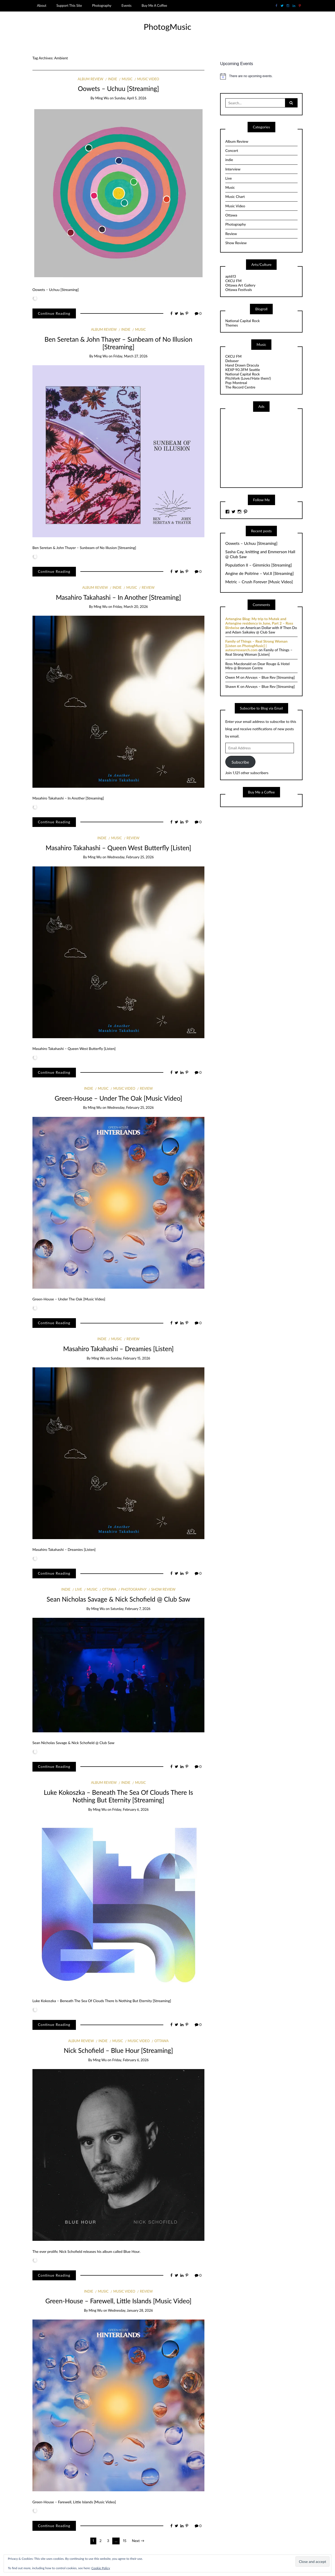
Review (148, 587)
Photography (101, 5)
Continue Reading (54, 313)
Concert (231, 150)
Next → (138, 2540)
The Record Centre (240, 387)
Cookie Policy (100, 2568)
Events (126, 5)
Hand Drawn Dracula (242, 365)
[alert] (261, 76)
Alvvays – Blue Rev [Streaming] (270, 677)
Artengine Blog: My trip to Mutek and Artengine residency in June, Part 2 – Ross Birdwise (259, 623)
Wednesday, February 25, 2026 (130, 857)
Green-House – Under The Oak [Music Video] (118, 1098)
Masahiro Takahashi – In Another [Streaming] (118, 597)
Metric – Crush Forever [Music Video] (259, 581)
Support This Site (69, 5)
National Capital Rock (242, 320)
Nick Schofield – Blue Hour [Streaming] (118, 2050)
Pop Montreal (236, 382)
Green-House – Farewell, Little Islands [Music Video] (118, 2301)
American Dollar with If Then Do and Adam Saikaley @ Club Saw (261, 629)
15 (124, 2540)
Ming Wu (102, 98)
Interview (233, 169)
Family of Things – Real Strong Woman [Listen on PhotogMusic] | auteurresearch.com (256, 645)
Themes (231, 325)
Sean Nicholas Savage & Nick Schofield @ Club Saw (118, 1599)
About (41, 5)
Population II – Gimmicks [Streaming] (258, 565)
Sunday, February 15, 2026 (130, 1358)
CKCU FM (233, 280)
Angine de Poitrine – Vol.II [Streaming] (259, 573)
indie (112, 79)
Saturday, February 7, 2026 (130, 1609)
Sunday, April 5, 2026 (131, 98)
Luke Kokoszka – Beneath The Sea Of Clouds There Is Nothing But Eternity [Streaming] (118, 1796)
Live (78, 1589)
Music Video (148, 79)
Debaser (232, 360)
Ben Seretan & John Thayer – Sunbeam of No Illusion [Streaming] (118, 343)
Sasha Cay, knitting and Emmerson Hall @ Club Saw (260, 554)
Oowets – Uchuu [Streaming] (118, 88)
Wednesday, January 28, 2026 (130, 2310)
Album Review (90, 79)
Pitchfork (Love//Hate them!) (248, 378)
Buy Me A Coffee (154, 5)
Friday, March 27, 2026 (130, 356)
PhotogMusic (167, 27)
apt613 (230, 276)
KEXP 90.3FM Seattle (242, 369)
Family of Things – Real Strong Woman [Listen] (259, 652)
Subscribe (240, 761)
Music (127, 79)
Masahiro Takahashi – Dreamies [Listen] (118, 1348)
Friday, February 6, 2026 (130, 1809)
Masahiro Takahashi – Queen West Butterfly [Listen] (118, 848)
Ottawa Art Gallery (240, 285)
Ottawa (109, 1589)
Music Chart (235, 196)
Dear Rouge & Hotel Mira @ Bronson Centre (257, 665)
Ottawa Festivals (238, 289)
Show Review (163, 1589)
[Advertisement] (264, 449)
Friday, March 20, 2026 (130, 606)
